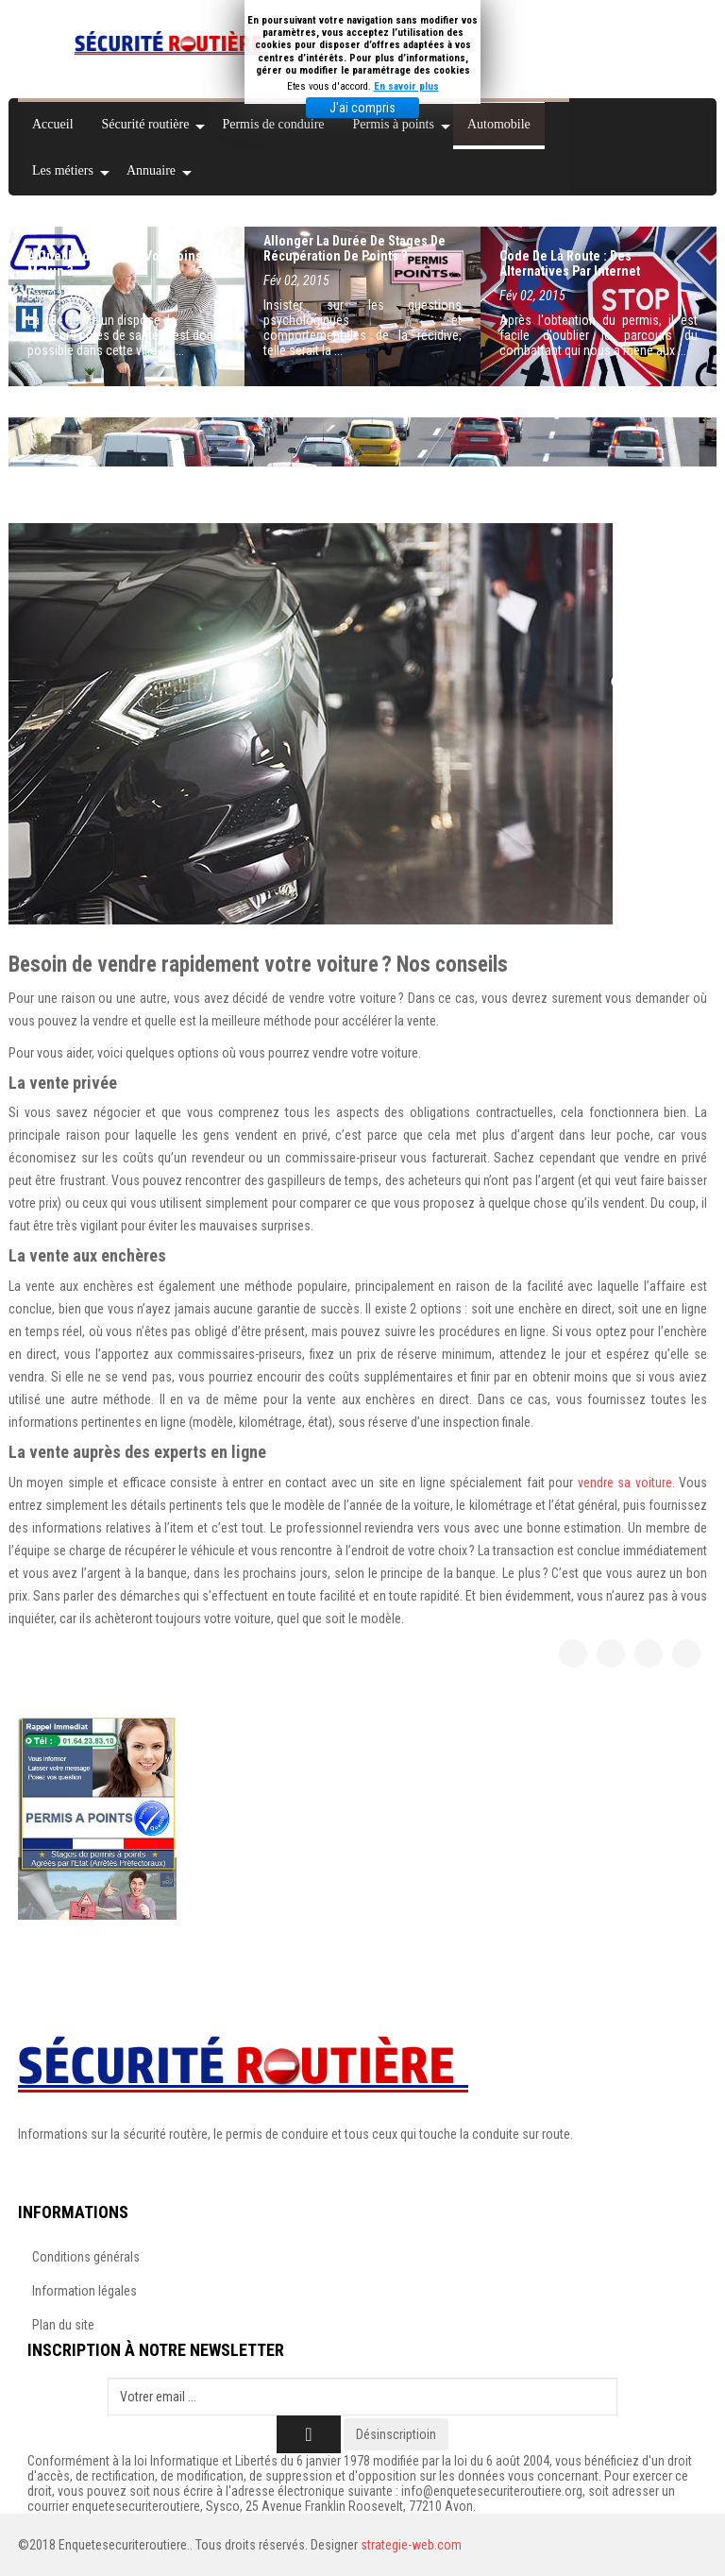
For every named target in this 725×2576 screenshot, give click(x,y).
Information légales (84, 2290)
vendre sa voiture (625, 1482)
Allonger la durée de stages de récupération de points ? (354, 248)
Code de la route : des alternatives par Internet (569, 263)
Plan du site (63, 2324)
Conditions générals (86, 2256)
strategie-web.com (411, 2544)
